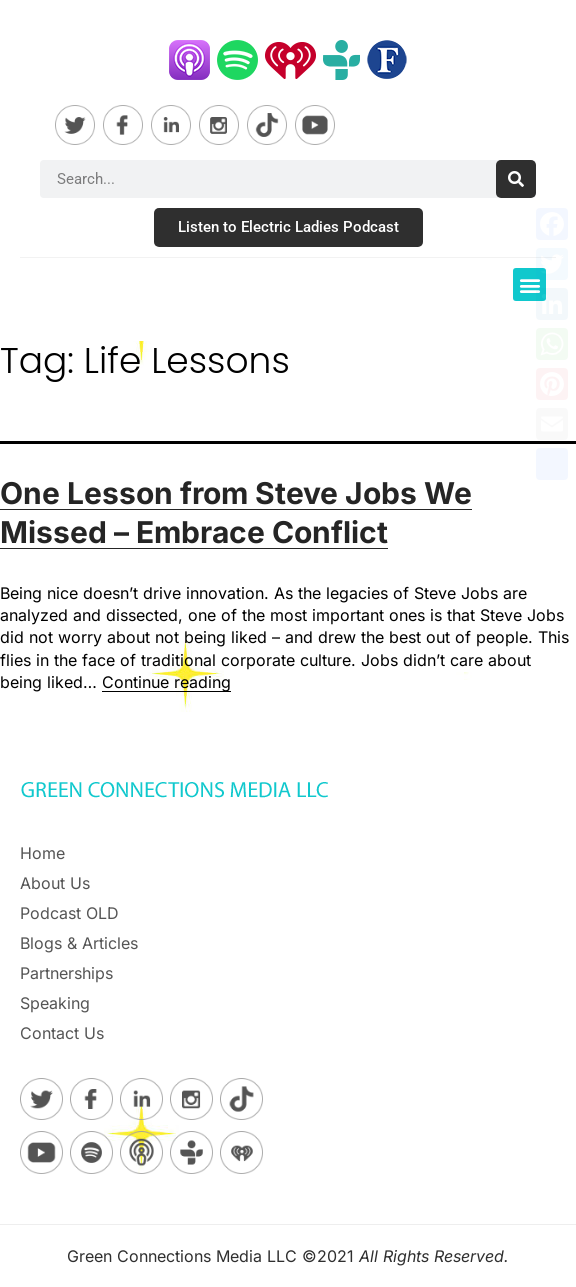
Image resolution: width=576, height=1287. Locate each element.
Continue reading (166, 682)
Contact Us (62, 1033)
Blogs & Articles (79, 943)
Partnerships (66, 973)
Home (42, 853)
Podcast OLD (69, 913)
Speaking (55, 1003)
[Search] (516, 179)
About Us (55, 883)
